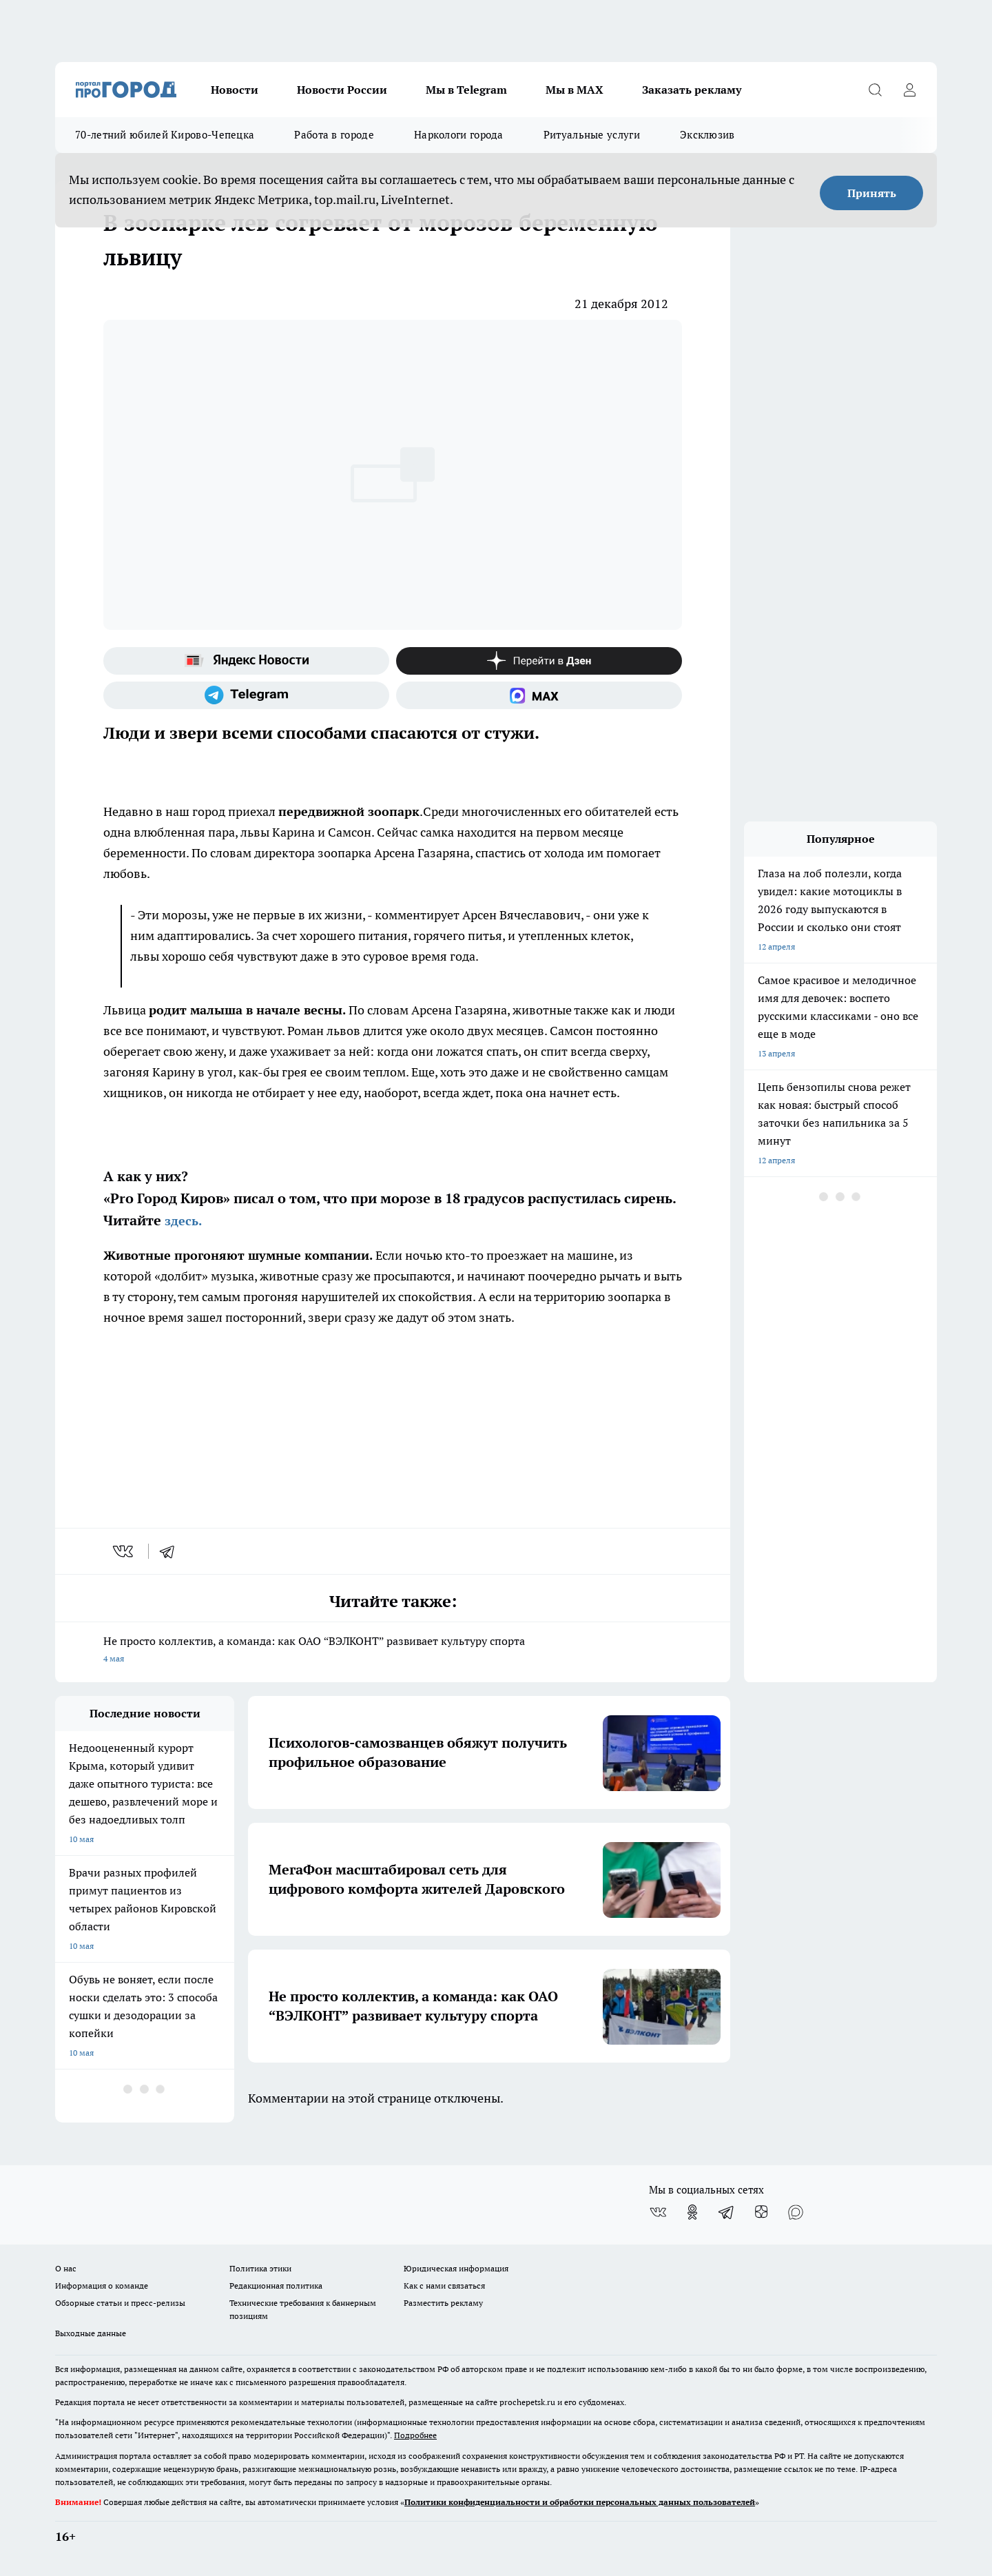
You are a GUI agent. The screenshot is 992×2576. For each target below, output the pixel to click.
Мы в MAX (574, 89)
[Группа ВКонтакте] (658, 2212)
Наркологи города (459, 134)
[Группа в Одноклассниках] (692, 2212)
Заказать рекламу (691, 89)
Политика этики (260, 2268)
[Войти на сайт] (909, 89)
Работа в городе (334, 134)
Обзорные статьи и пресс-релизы (120, 2303)
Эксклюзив (707, 134)
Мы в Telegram (466, 89)
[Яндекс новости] (246, 661)
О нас (65, 2268)
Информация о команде (101, 2285)
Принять (871, 193)
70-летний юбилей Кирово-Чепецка (164, 134)
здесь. (183, 1221)
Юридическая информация (456, 2268)
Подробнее (415, 2435)
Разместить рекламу (443, 2303)
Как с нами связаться (444, 2285)
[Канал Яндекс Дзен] (539, 661)
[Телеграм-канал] (246, 695)
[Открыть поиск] (875, 89)
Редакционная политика (275, 2285)
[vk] (124, 1551)
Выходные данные (90, 2333)
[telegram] (171, 1551)
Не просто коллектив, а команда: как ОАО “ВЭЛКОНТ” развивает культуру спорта (392, 1651)
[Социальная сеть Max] (539, 695)
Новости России (342, 89)
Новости (234, 89)
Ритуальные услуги (592, 134)
